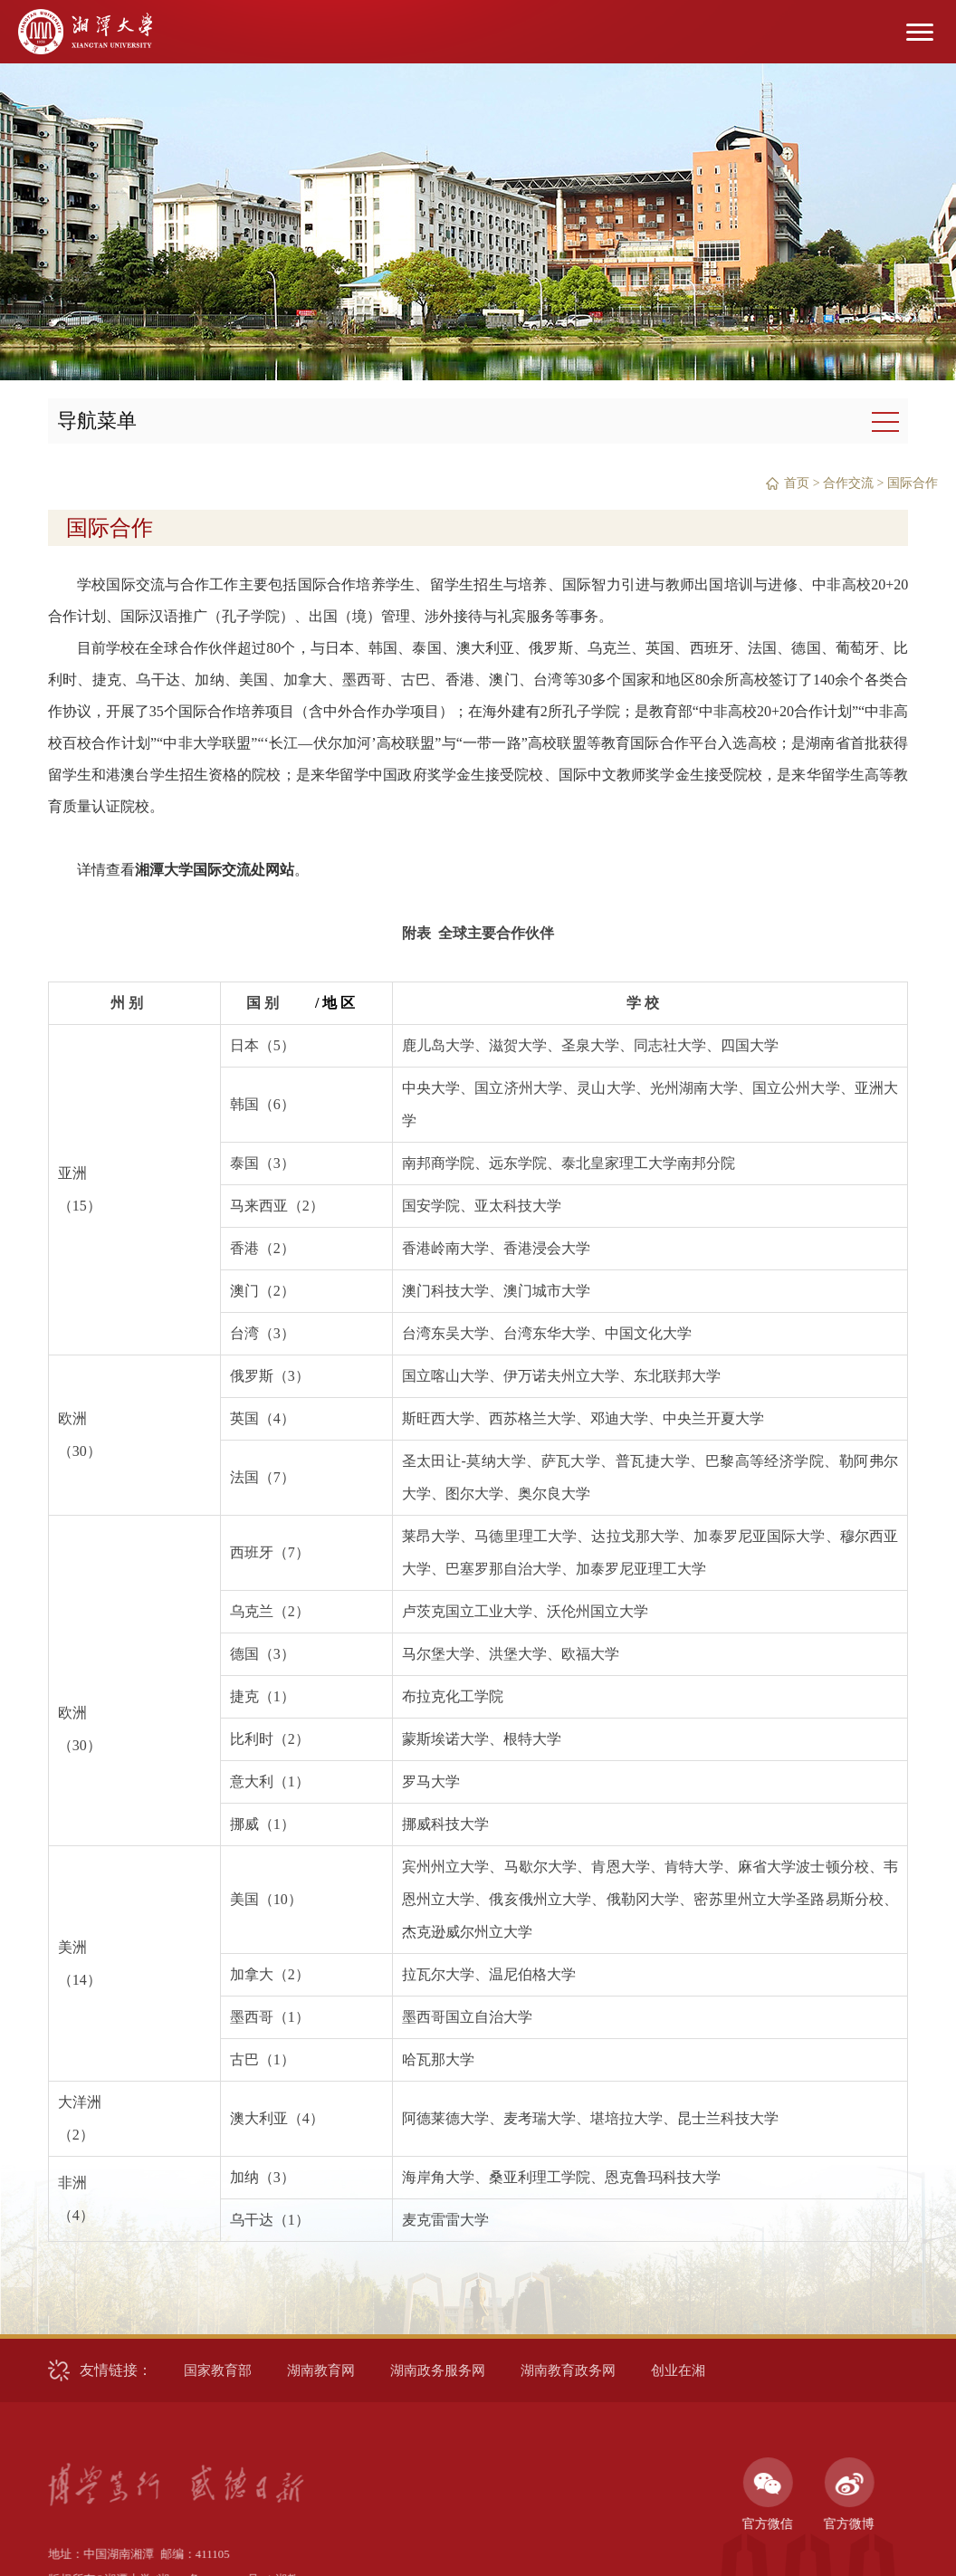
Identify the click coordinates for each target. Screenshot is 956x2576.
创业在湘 (678, 2370)
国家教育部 (218, 2370)
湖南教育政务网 (568, 2370)
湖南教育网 (321, 2370)
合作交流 (848, 483)
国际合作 (912, 483)
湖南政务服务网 (437, 2370)
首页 (796, 483)
